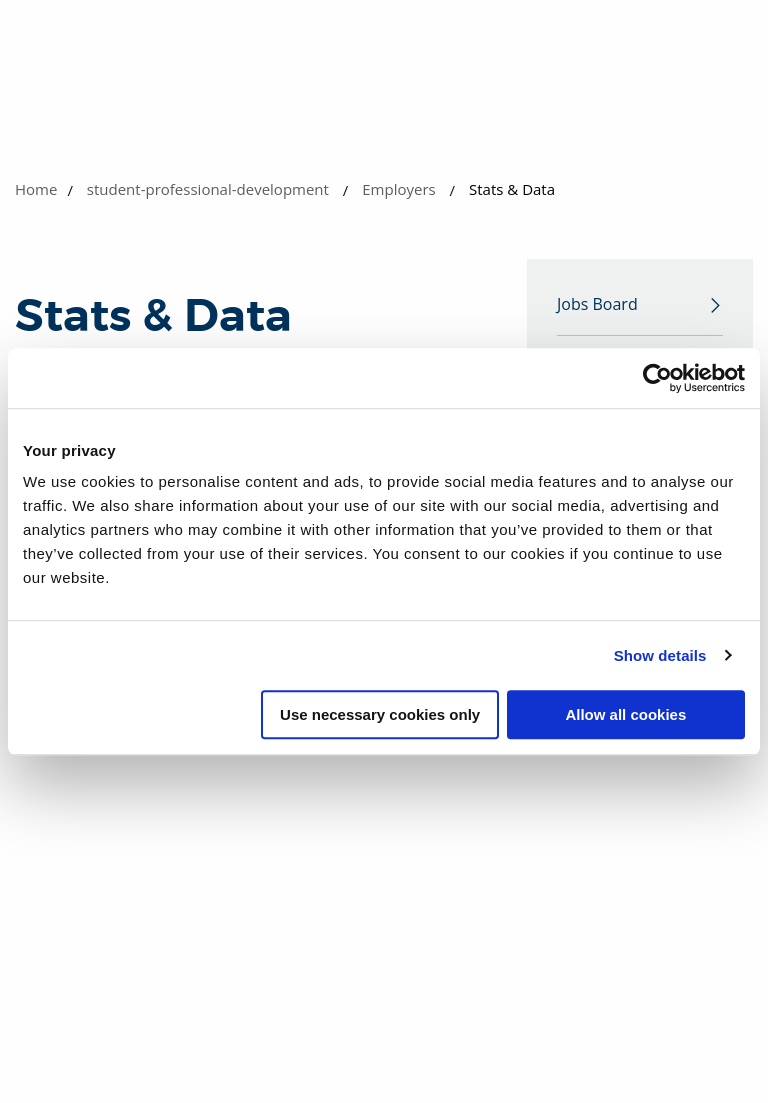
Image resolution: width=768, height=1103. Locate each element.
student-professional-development (208, 189)
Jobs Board (597, 305)
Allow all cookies (625, 714)
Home (36, 189)
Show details (660, 655)
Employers (398, 189)
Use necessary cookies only (380, 714)
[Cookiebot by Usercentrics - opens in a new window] (657, 378)
